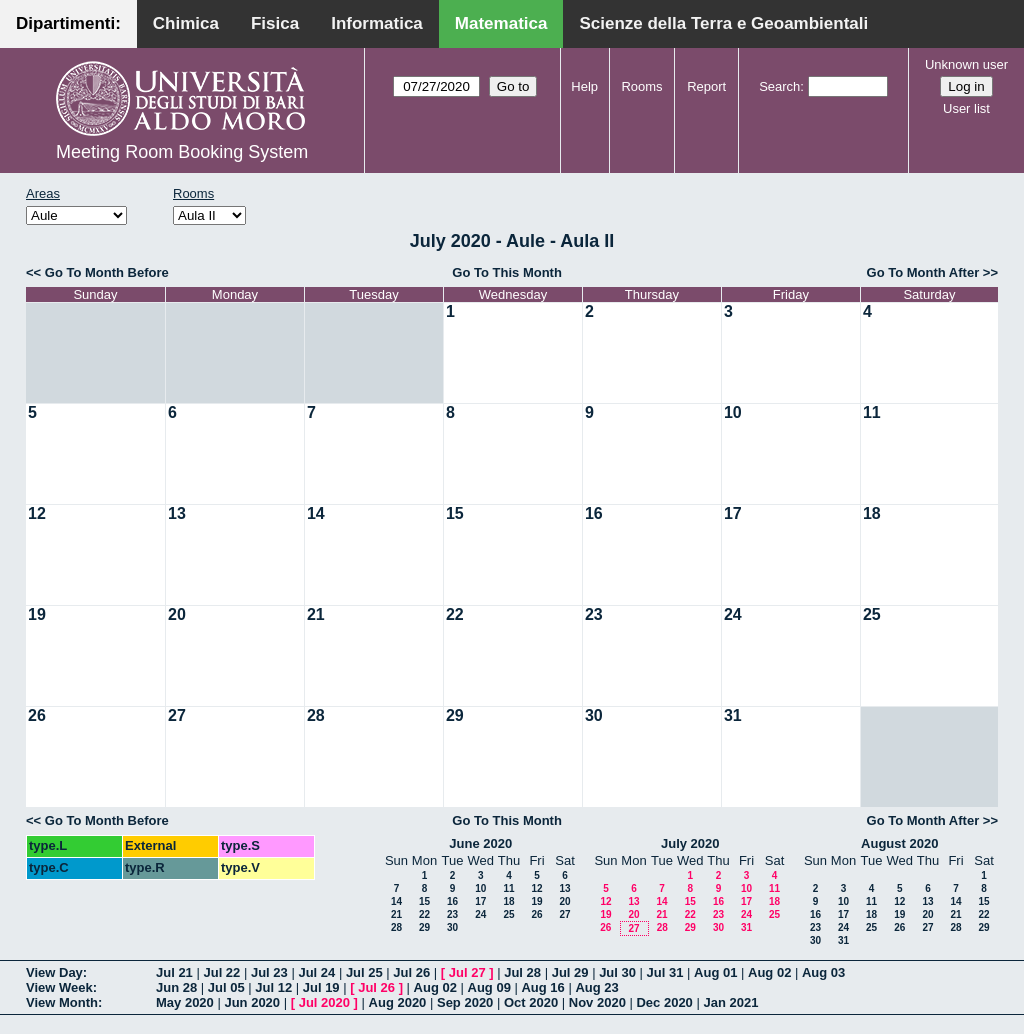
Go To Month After (923, 272)
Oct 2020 (531, 1002)
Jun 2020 (252, 1002)
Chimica (186, 23)
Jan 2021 (730, 1002)
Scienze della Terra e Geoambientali (723, 23)
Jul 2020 (324, 1002)
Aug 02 (769, 972)
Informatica (377, 23)
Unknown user (966, 64)
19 (37, 614)
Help (584, 86)
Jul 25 (364, 972)
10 (733, 412)
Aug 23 (596, 987)
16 (594, 513)
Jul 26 (411, 972)
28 (316, 715)
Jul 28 (522, 972)
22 (455, 614)
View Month (62, 1002)
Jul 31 (665, 972)
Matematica (501, 23)
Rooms (641, 86)
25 (872, 614)
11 (872, 412)
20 (177, 614)
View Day (54, 972)
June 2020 (480, 843)
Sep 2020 (465, 1002)
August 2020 (899, 843)
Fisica (275, 23)
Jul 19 (321, 987)
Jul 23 (269, 972)
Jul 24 (316, 972)
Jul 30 (617, 972)
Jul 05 (226, 987)
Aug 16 (542, 987)
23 (594, 614)
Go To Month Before (107, 272)
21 (316, 614)
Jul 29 (570, 972)
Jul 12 (273, 987)
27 (177, 715)
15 (455, 513)
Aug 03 (823, 972)
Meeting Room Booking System (182, 152)
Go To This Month (507, 272)
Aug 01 (715, 972)
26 (37, 715)
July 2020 (690, 843)
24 (733, 614)
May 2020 (185, 1002)
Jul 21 (174, 972)
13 (177, 513)
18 (872, 513)
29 (455, 715)
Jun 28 (176, 987)
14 (316, 513)
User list (966, 108)
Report (706, 86)
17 (733, 513)
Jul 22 (221, 972)
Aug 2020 (398, 1002)
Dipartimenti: (68, 23)
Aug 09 (489, 987)
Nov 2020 (597, 1002)
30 (594, 715)
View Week (59, 987)
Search (779, 86)
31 (733, 715)
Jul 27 (467, 972)
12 (37, 513)
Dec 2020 (664, 1002)
